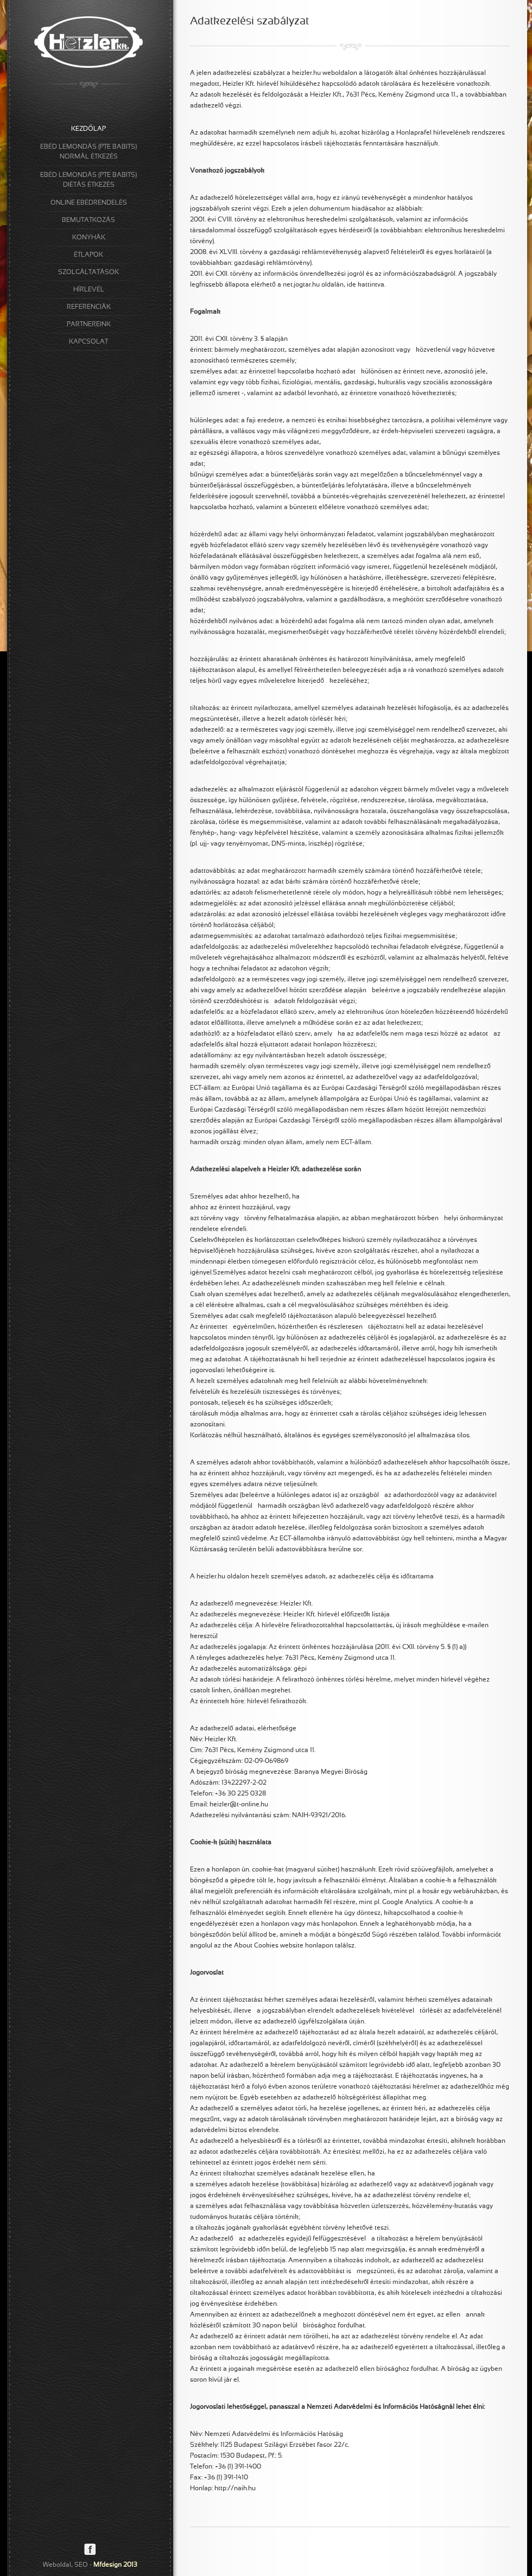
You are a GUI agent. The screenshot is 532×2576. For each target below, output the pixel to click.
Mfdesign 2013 (115, 2565)
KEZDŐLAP (88, 129)
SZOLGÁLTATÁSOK (88, 272)
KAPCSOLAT (88, 342)
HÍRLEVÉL (88, 290)
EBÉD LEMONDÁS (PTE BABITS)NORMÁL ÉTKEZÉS (88, 152)
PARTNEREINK (89, 324)
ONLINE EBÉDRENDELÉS (88, 203)
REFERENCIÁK (89, 307)
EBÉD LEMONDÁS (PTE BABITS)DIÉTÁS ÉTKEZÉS (88, 180)
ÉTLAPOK (88, 255)
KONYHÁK (88, 237)
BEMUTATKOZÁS (88, 220)
